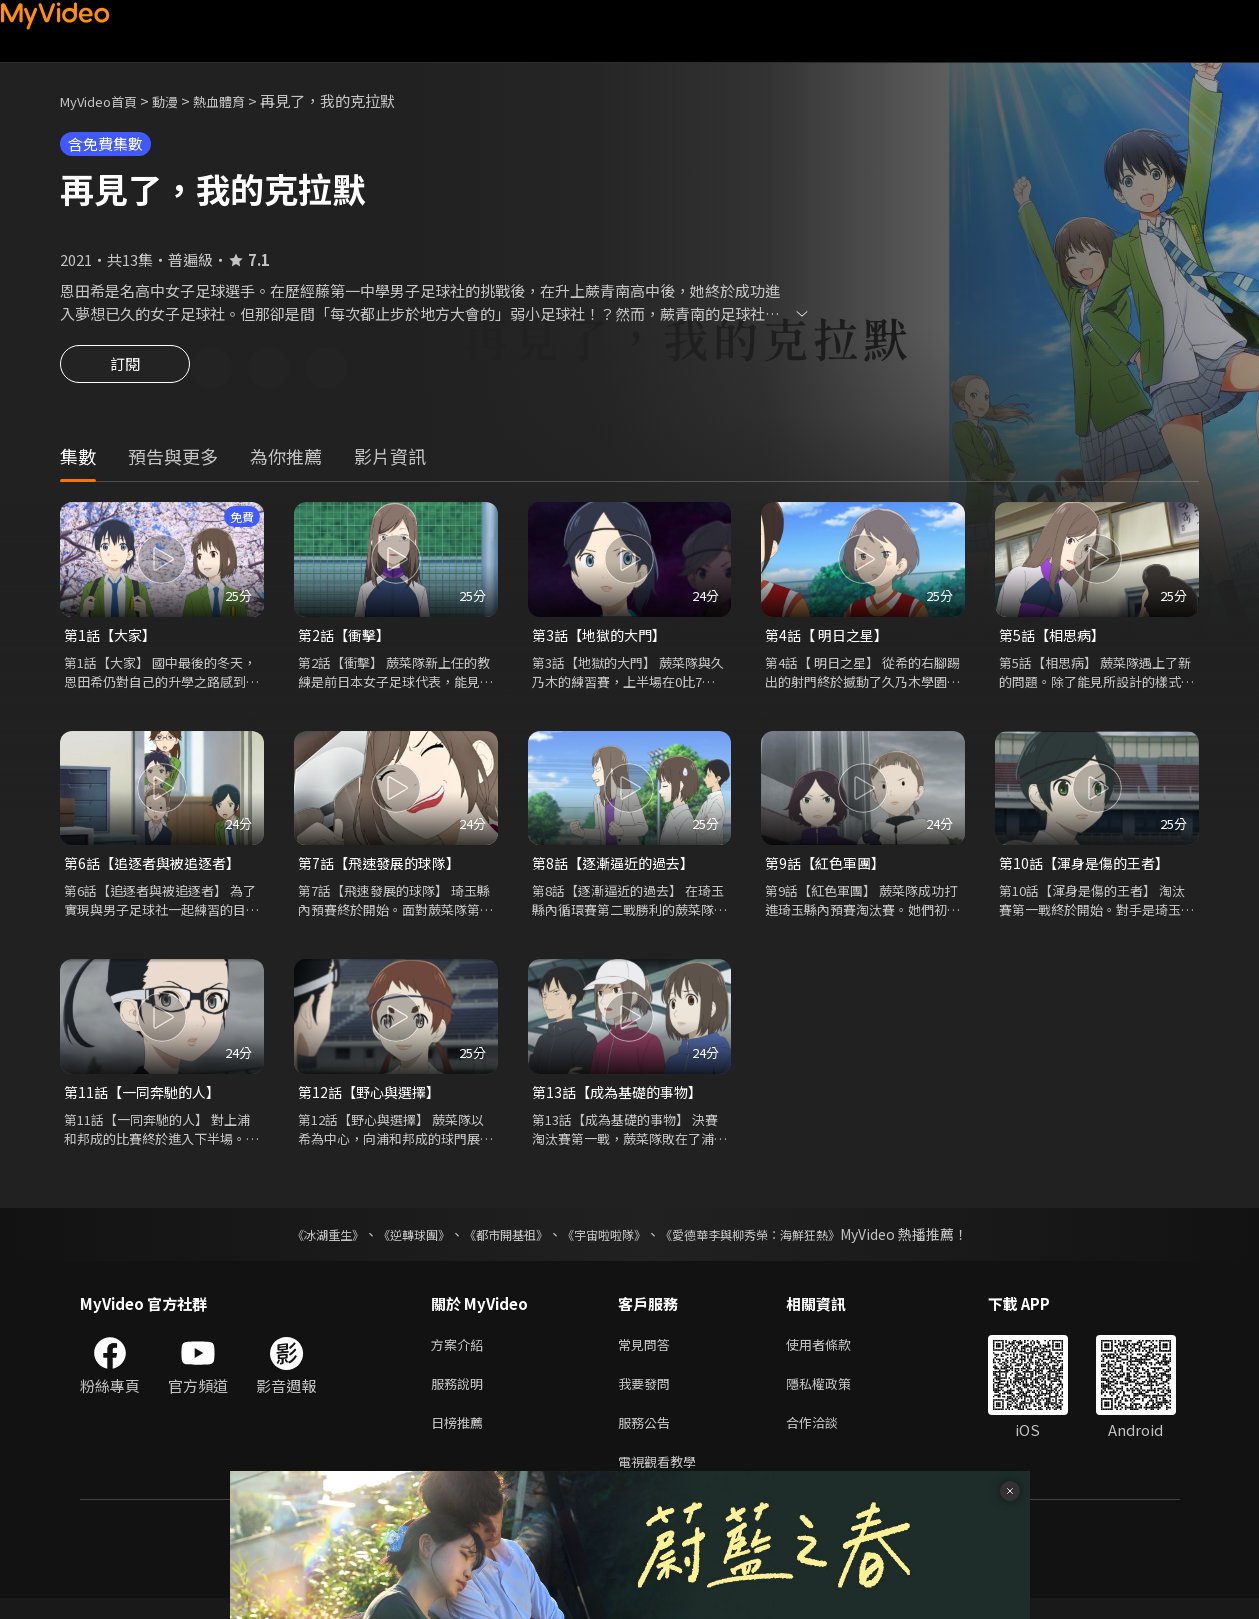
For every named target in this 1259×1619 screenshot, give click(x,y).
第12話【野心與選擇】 (373, 1099)
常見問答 (648, 1354)
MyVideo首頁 (105, 100)
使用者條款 (835, 1354)
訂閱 (125, 370)
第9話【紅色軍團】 (829, 868)
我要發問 (648, 1396)
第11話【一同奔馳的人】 (147, 1099)
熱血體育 (241, 100)
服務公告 (648, 1438)
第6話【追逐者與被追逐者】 (158, 868)
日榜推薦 (461, 1438)
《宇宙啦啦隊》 (608, 1243)
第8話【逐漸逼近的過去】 (618, 868)
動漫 (181, 100)
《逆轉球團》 (391, 1243)
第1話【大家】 (113, 638)
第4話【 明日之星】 (830, 638)
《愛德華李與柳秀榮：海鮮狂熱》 (776, 1243)
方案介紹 (461, 1354)
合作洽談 (828, 1438)
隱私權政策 (835, 1396)
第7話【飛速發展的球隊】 (384, 868)
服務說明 (461, 1396)
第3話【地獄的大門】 (603, 638)
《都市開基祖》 (496, 1243)
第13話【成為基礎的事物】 (622, 1099)
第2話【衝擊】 (347, 638)
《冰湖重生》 (293, 1243)
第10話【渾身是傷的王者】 (1089, 868)
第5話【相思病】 (1055, 638)
